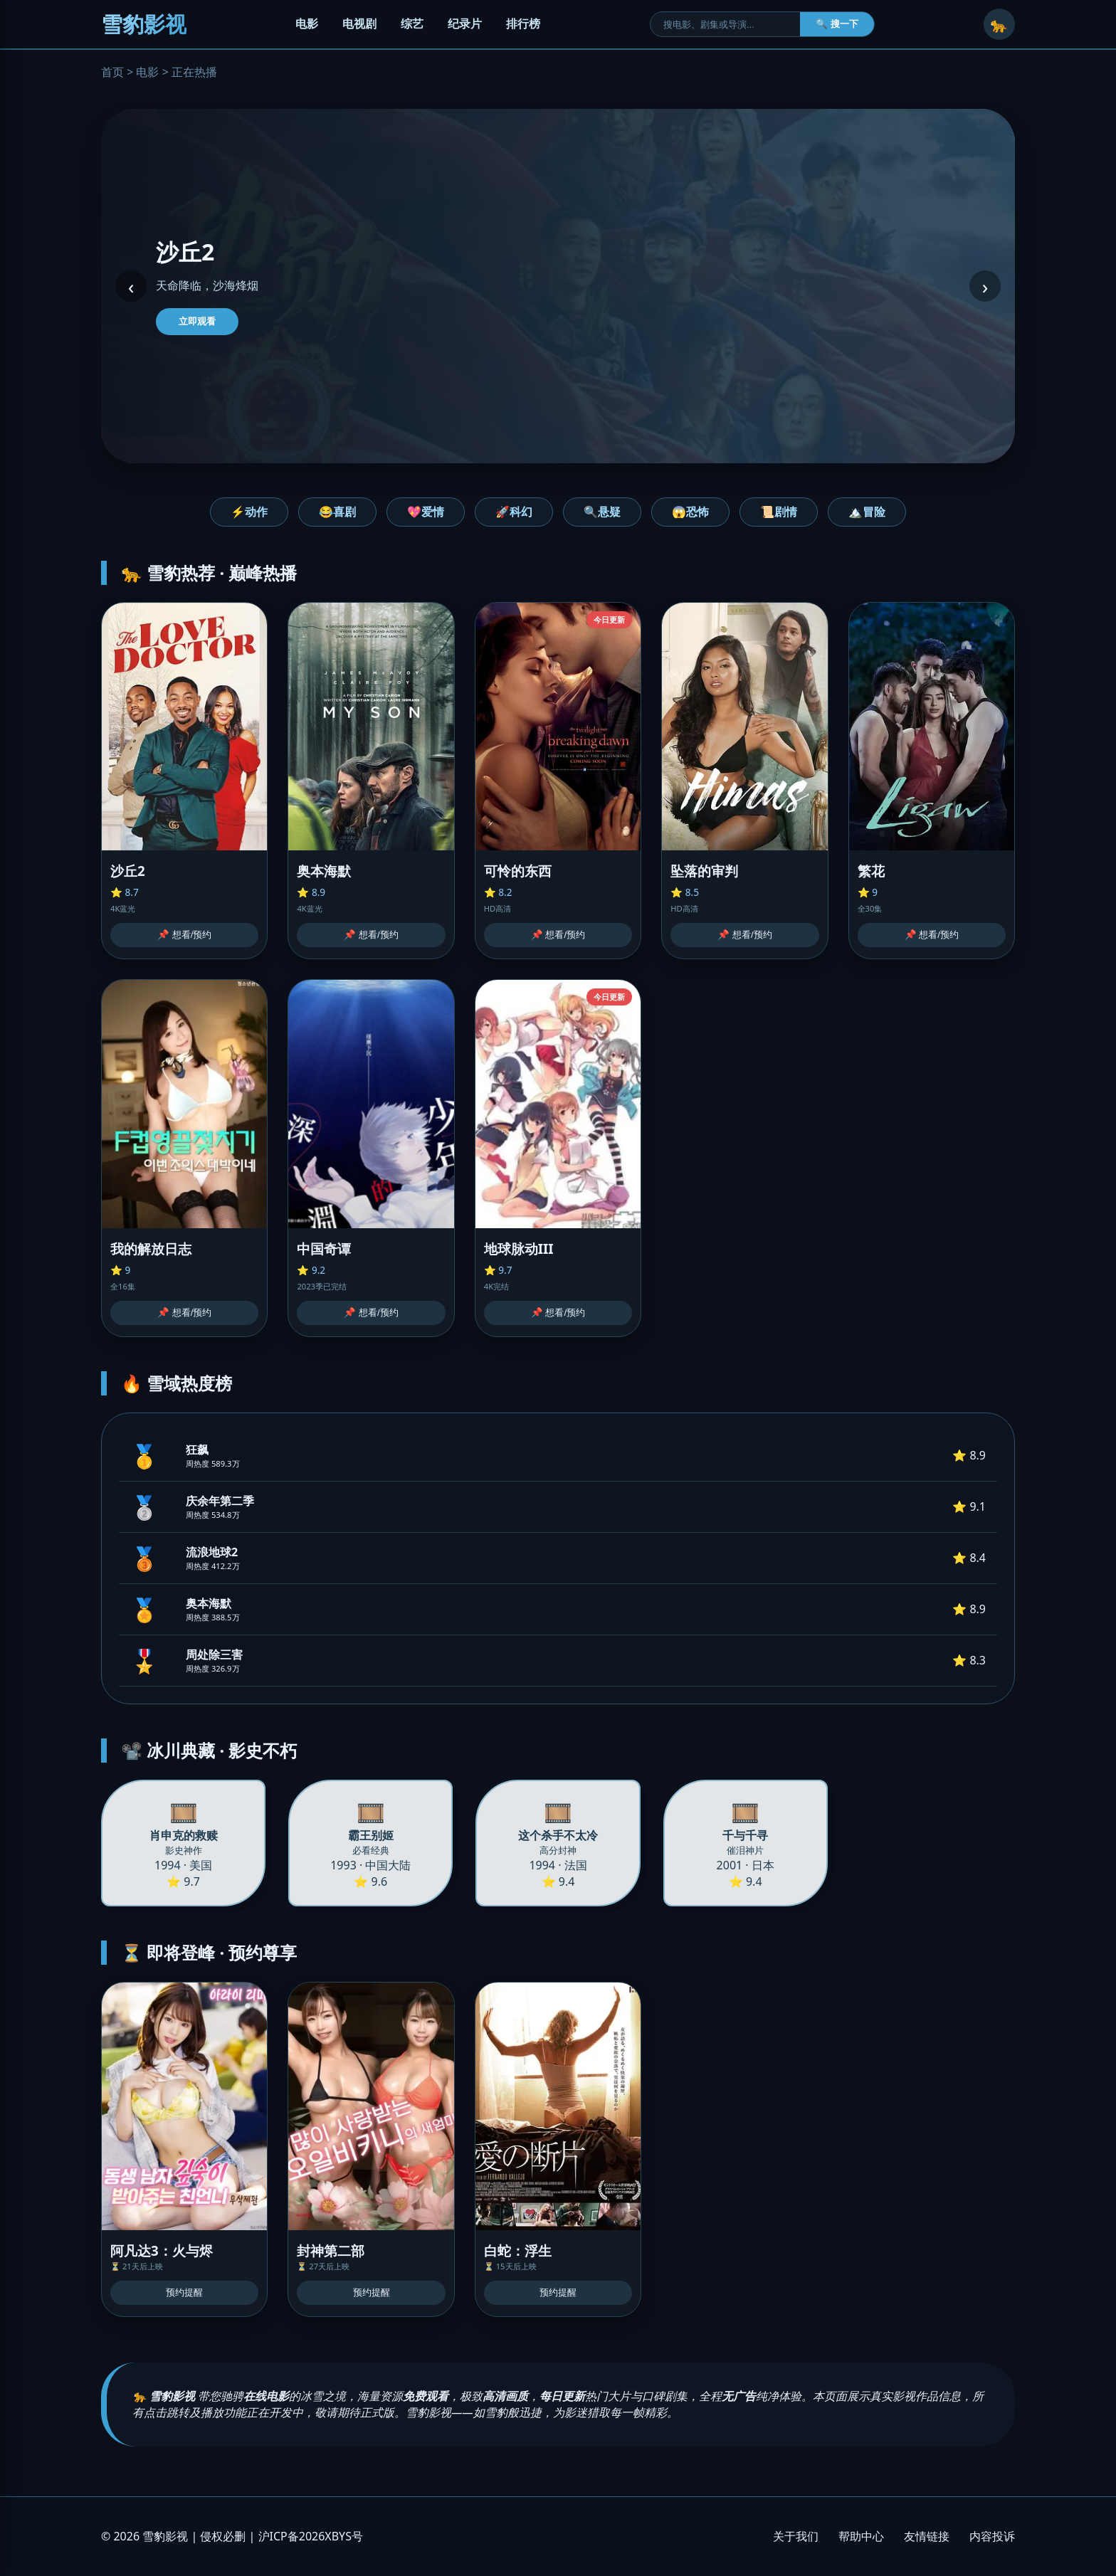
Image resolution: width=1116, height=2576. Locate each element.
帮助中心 (861, 2536)
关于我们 (795, 2536)
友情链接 (926, 2536)
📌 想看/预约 (184, 934)
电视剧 (359, 23)
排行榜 (523, 23)
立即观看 (197, 321)
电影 (306, 23)
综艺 (412, 23)
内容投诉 (992, 2536)
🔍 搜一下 (837, 24)
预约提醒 (184, 2292)
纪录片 (465, 23)
